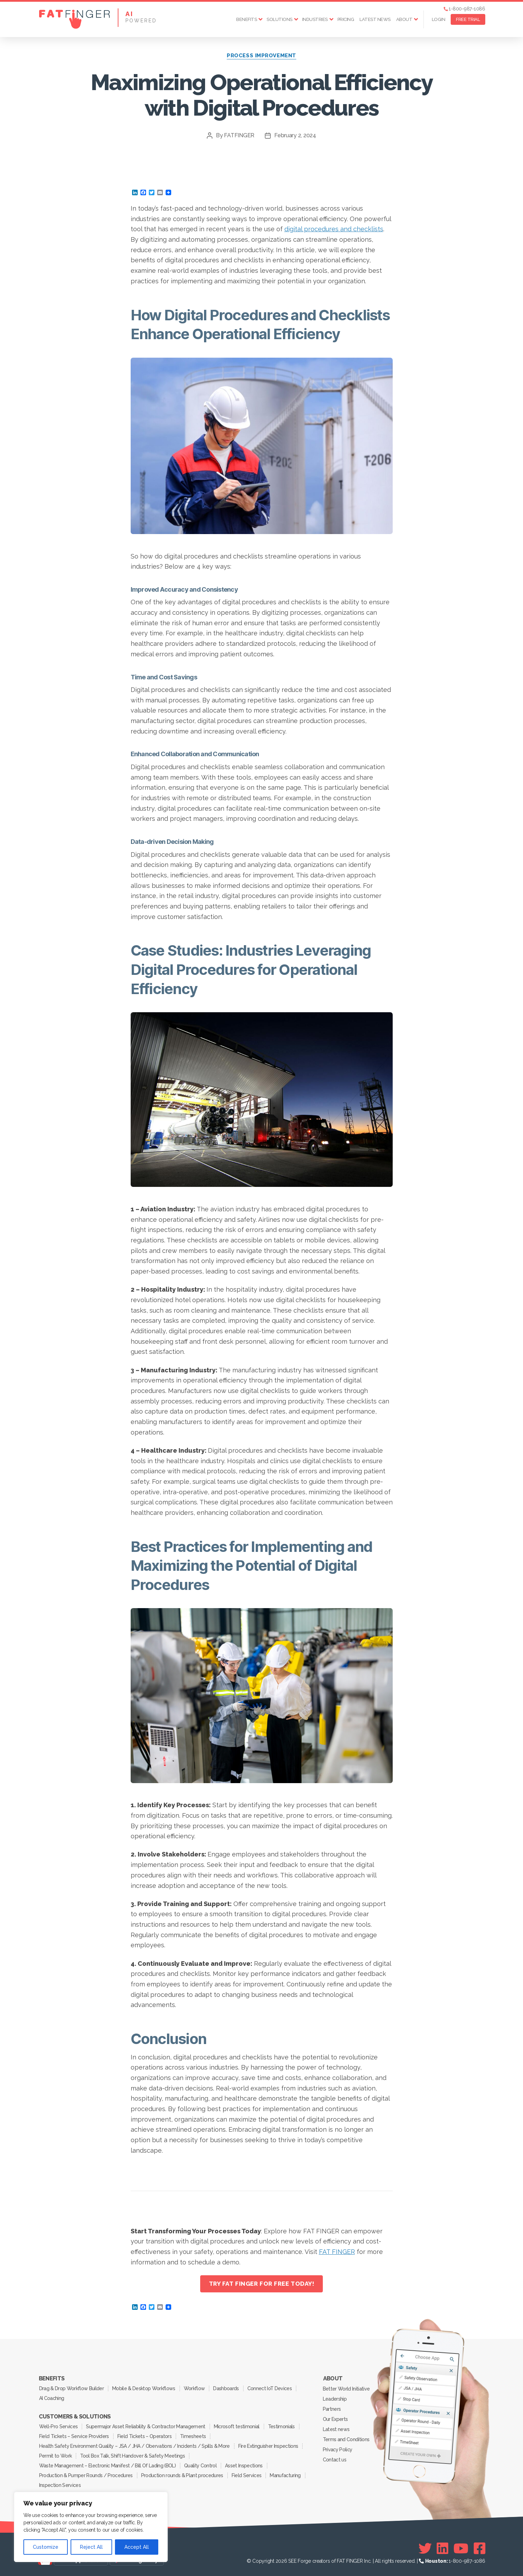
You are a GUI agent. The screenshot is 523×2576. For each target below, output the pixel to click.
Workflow (194, 2388)
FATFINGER (239, 135)
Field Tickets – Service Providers (74, 2436)
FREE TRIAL (468, 19)
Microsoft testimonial (237, 2426)
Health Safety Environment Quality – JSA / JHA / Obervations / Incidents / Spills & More (134, 2446)
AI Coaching (51, 2398)
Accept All (136, 2547)
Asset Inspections (244, 2465)
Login (438, 19)
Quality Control (200, 2465)
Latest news (375, 19)
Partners (332, 2409)
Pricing (345, 19)
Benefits (246, 19)
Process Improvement (261, 55)
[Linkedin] (442, 2548)
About (404, 19)
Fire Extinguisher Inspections (268, 2446)
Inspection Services (60, 2485)
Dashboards (226, 2388)
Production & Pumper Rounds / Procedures (86, 2475)
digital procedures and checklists (333, 229)
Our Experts (335, 2419)
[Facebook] (479, 2548)
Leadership (335, 2399)
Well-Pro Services (58, 2426)
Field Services (247, 2475)
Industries (315, 19)
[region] (91, 2527)
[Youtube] (460, 2548)
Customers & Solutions (75, 2417)
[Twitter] (425, 2548)
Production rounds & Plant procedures (182, 2475)
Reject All (91, 2547)
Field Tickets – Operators (144, 2436)
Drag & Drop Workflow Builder (71, 2388)
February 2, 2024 (295, 135)
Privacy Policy (338, 2449)
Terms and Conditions (346, 2439)
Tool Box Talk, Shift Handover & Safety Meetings (132, 2456)
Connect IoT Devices (269, 2388)
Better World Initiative (346, 2389)
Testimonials (281, 2426)
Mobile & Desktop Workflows (143, 2388)
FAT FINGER (337, 2251)
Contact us (334, 2459)
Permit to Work (55, 2456)
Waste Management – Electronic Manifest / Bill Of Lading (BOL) (107, 2465)
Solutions (279, 19)
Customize (45, 2547)
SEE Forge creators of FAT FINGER (325, 2561)
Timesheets (193, 2436)
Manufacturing (285, 2475)
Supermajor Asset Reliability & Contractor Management (145, 2426)
